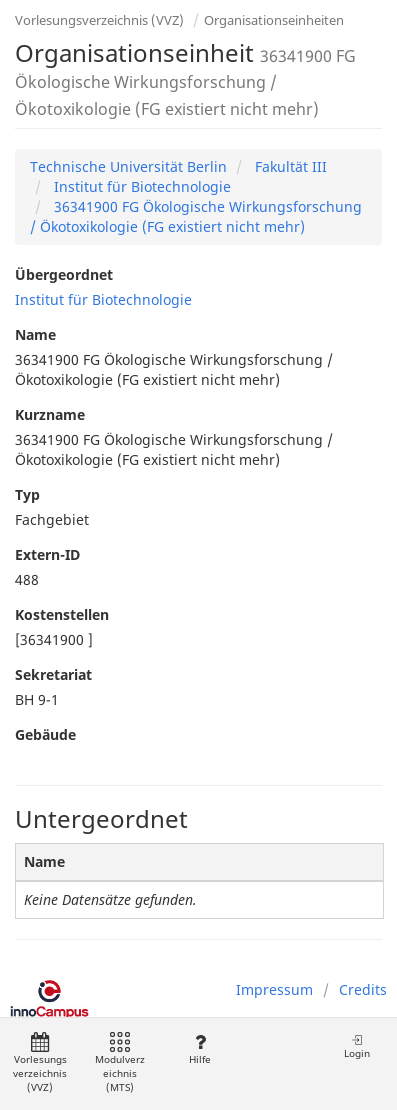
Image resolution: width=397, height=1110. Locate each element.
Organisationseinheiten (274, 20)
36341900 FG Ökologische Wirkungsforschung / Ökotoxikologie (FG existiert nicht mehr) (196, 216)
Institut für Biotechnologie (140, 186)
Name (35, 334)
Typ (27, 494)
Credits (363, 989)
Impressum (274, 989)
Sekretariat (53, 674)
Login (357, 1046)
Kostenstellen (62, 614)
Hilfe (199, 1049)
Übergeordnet (64, 274)
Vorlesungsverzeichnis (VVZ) (99, 20)
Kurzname (50, 414)
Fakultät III (289, 166)
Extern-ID (47, 554)
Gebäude (45, 734)
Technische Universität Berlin (128, 166)
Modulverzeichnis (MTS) (120, 1063)
